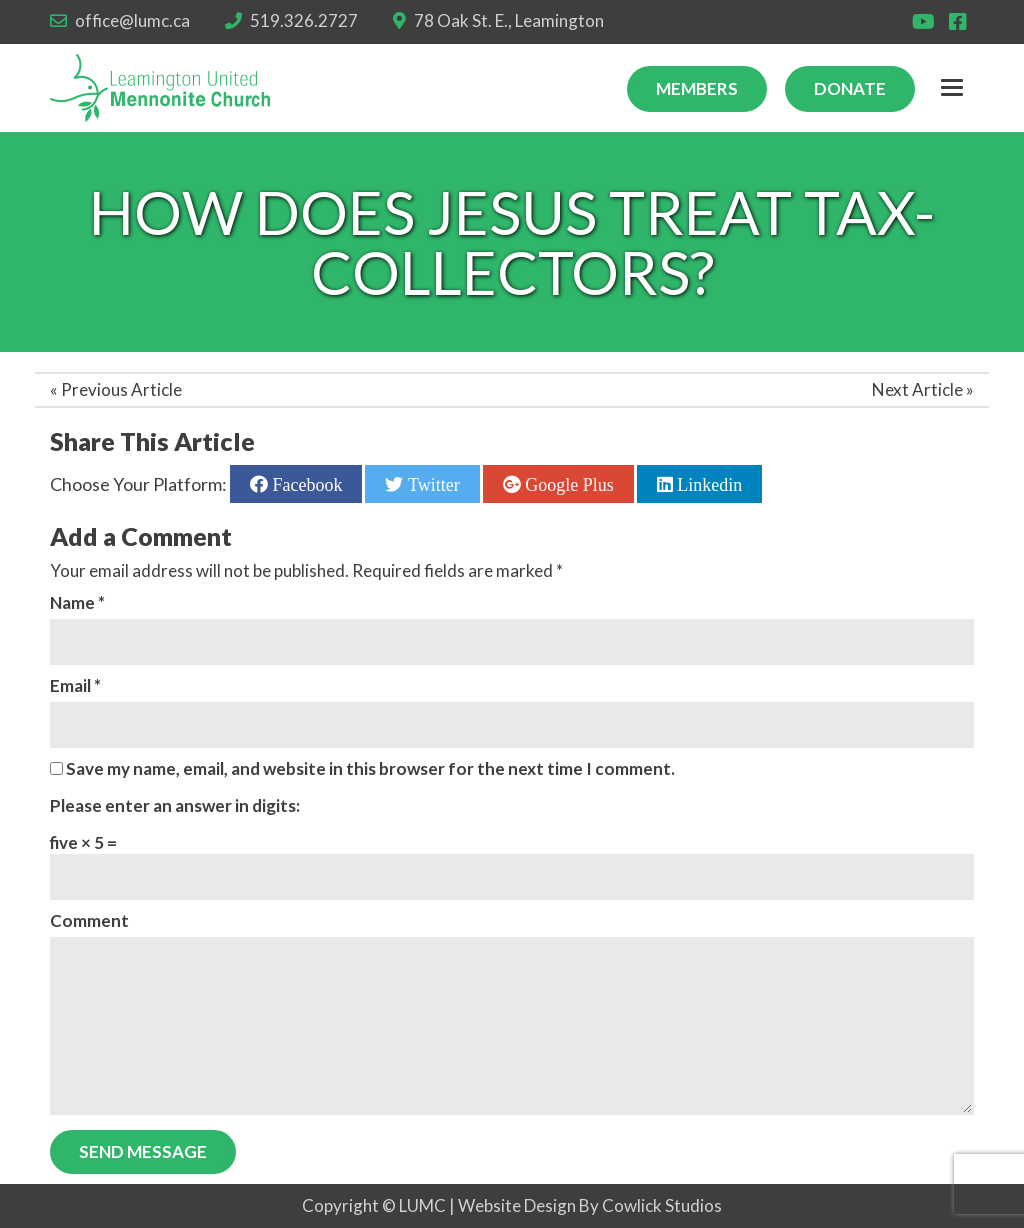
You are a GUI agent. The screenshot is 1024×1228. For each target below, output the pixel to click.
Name (77, 602)
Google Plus (567, 484)
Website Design (517, 1205)
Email (75, 685)
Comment (89, 920)
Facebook (305, 484)
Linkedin (708, 484)
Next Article (917, 389)
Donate (850, 88)
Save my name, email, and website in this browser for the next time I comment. (370, 768)
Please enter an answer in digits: (175, 805)
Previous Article (121, 389)
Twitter (431, 484)
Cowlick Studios (662, 1205)
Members (697, 88)
